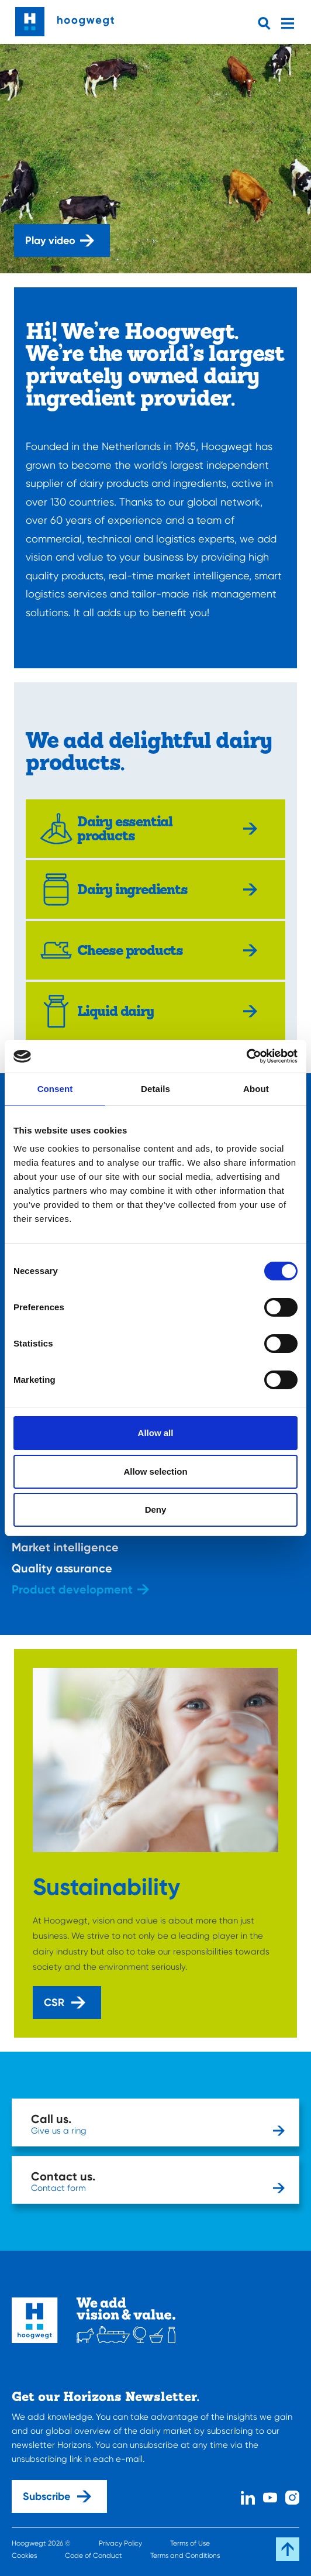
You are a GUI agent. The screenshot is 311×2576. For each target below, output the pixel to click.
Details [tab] (155, 1089)
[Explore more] (252, 828)
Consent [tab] (55, 1089)
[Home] (64, 18)
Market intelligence (73, 1547)
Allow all (156, 1433)
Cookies (24, 2555)
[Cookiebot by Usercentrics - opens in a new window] (246, 1056)
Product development (80, 1589)
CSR (64, 2002)
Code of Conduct (93, 2555)
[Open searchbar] (266, 23)
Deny (156, 1509)
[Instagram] (292, 2497)
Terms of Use (190, 2543)
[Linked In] (248, 2497)
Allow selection (155, 1471)
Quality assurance (70, 1568)
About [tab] (256, 1089)
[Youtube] (270, 2497)
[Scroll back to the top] (287, 2549)
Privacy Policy (120, 2543)
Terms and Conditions (185, 2555)
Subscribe (57, 2496)
